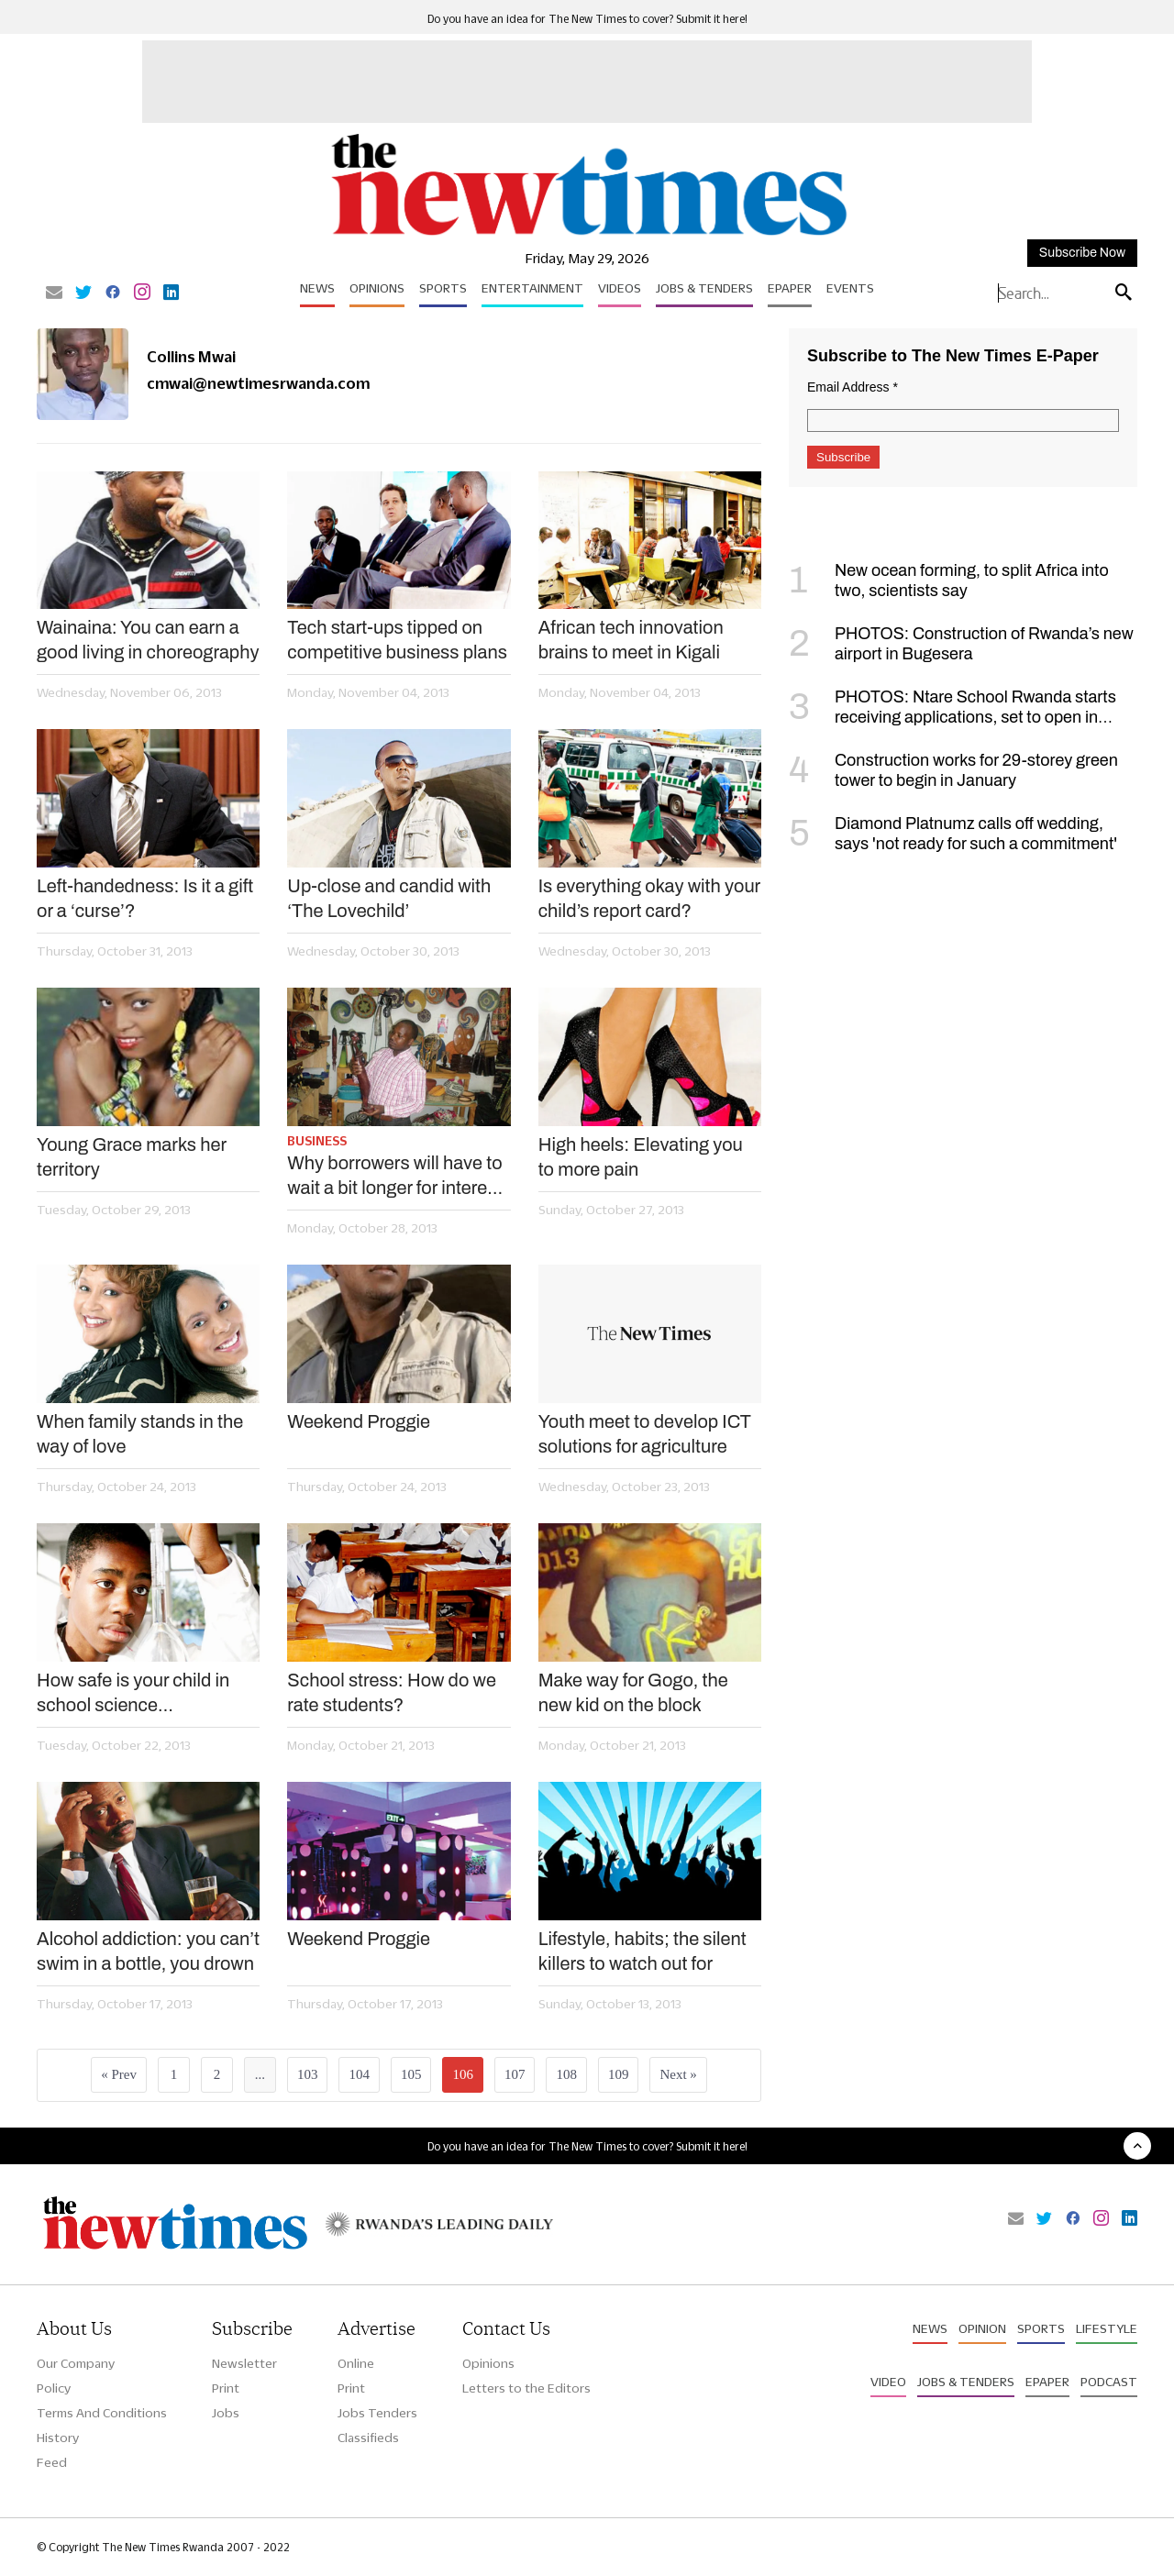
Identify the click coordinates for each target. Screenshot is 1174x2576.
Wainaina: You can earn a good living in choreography (148, 639)
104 (359, 2074)
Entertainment (532, 288)
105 (411, 2074)
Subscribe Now (1082, 253)
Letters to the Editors (526, 2388)
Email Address (852, 387)
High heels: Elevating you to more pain (640, 1156)
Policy (54, 2388)
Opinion (982, 2328)
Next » (677, 2074)
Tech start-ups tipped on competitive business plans (397, 639)
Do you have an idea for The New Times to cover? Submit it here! (587, 19)
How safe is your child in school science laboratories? (133, 1694)
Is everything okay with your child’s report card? (649, 898)
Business (317, 1140)
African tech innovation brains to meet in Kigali (631, 639)
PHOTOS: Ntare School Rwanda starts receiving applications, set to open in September (952, 717)
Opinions (376, 288)
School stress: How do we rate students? (391, 1692)
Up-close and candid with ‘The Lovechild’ (389, 898)
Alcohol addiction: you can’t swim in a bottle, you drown (148, 1951)
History (58, 2437)
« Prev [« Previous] (119, 2074)
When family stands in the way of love (140, 1433)
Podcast (1108, 2381)
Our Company (76, 2363)
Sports (443, 288)
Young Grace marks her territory (132, 1156)
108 (566, 2074)
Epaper (790, 288)
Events (850, 288)
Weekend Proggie (358, 1421)
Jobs (225, 2412)
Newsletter (244, 2363)
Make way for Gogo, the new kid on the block (633, 1692)
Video (888, 2381)
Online (356, 2363)
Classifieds (368, 2437)
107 (515, 2074)
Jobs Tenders (377, 2412)
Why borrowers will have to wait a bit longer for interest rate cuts (394, 1176)
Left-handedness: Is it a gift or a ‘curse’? (145, 898)
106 (462, 2074)
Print (225, 2388)
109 (618, 2074)
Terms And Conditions (102, 2412)
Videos (619, 288)
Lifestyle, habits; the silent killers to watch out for (642, 1951)
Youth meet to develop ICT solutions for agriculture (644, 1433)
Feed (52, 2462)
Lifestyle (1106, 2328)
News (317, 288)
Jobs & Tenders (704, 288)
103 (307, 2074)
